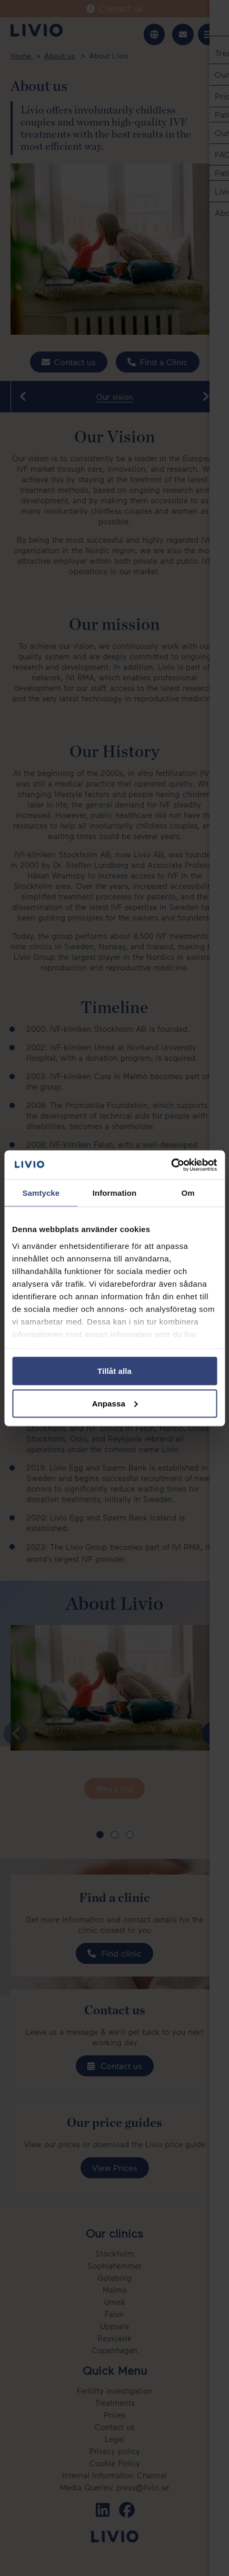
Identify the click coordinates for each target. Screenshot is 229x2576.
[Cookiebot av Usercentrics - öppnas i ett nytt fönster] (171, 1165)
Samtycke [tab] (40, 1192)
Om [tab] (188, 1192)
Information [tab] (115, 1192)
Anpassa (115, 1403)
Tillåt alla (114, 1371)
